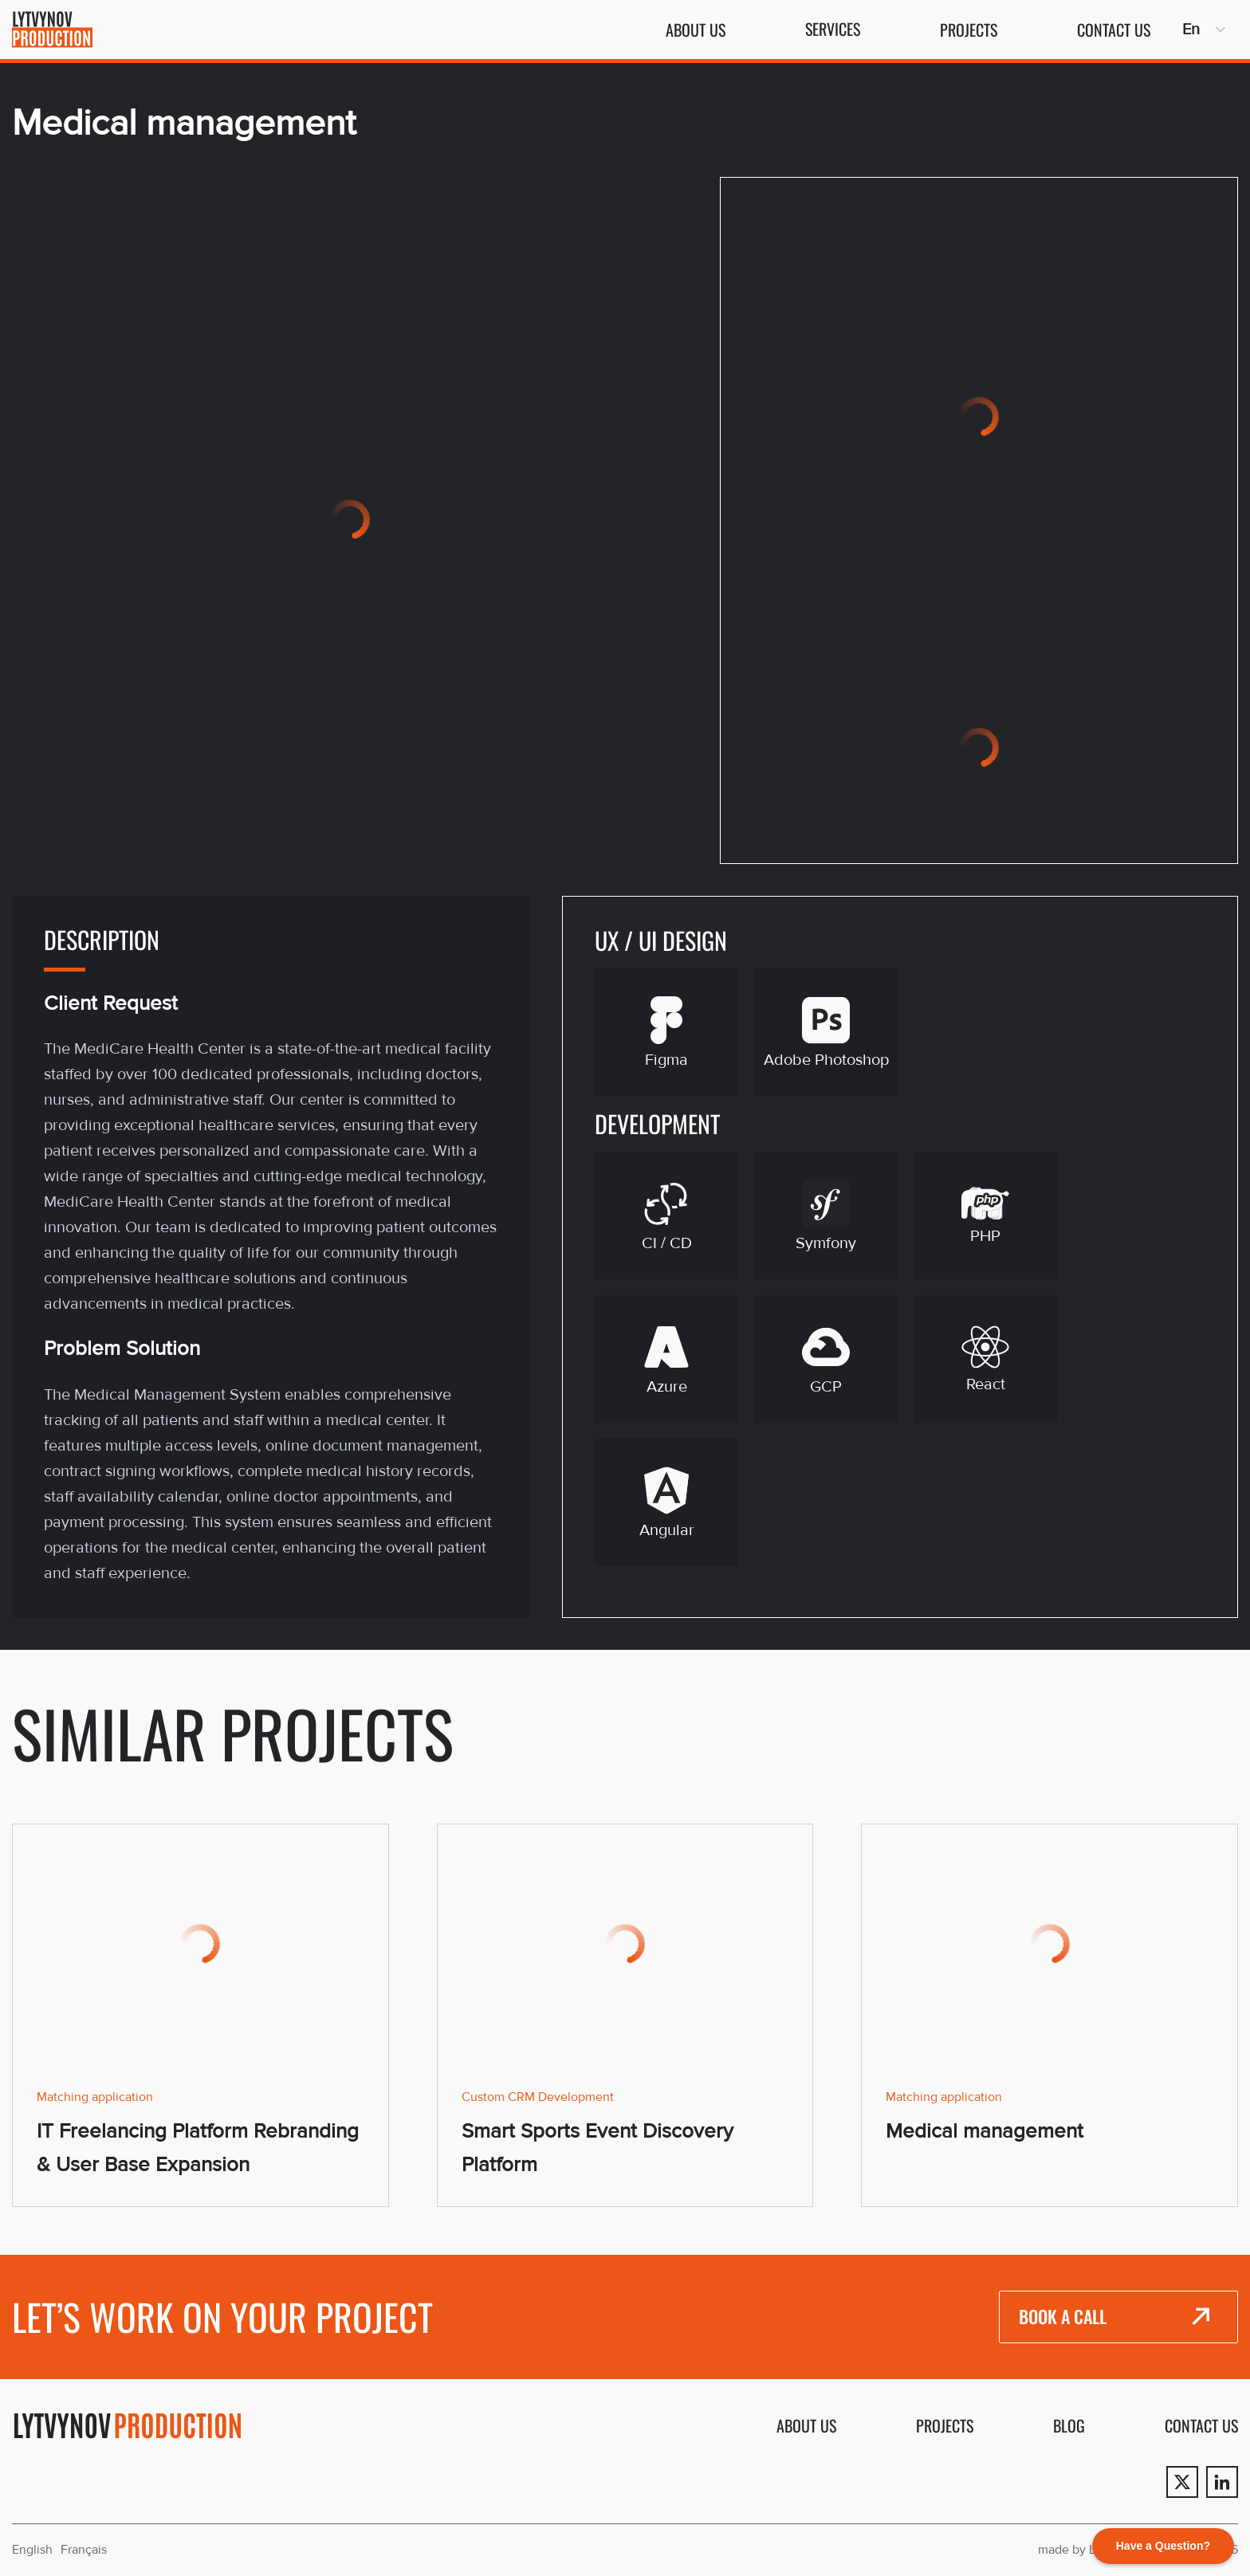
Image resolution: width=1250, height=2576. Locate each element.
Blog (1069, 2425)
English (32, 2550)
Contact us (1113, 29)
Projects (968, 29)
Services (832, 28)
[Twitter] (1182, 2482)
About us (695, 29)
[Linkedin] (1222, 2482)
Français (84, 2550)
